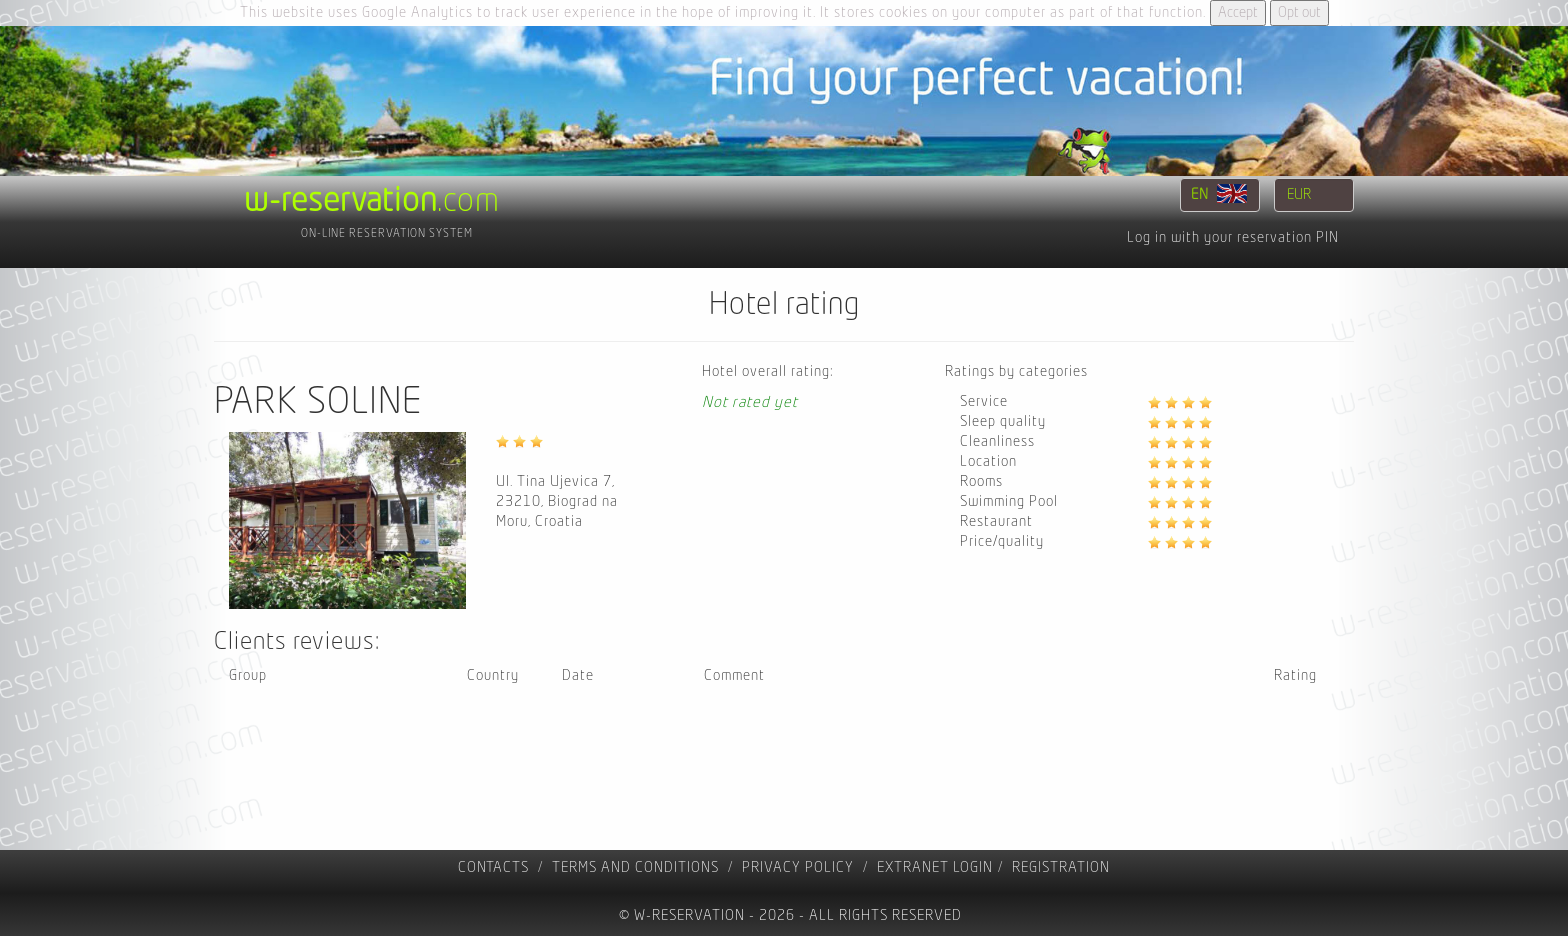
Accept (1238, 12)
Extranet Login (935, 867)
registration (1061, 867)
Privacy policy (798, 867)
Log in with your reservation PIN (1233, 237)
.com (372, 201)
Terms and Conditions (635, 867)
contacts (493, 867)
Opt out (1299, 12)
